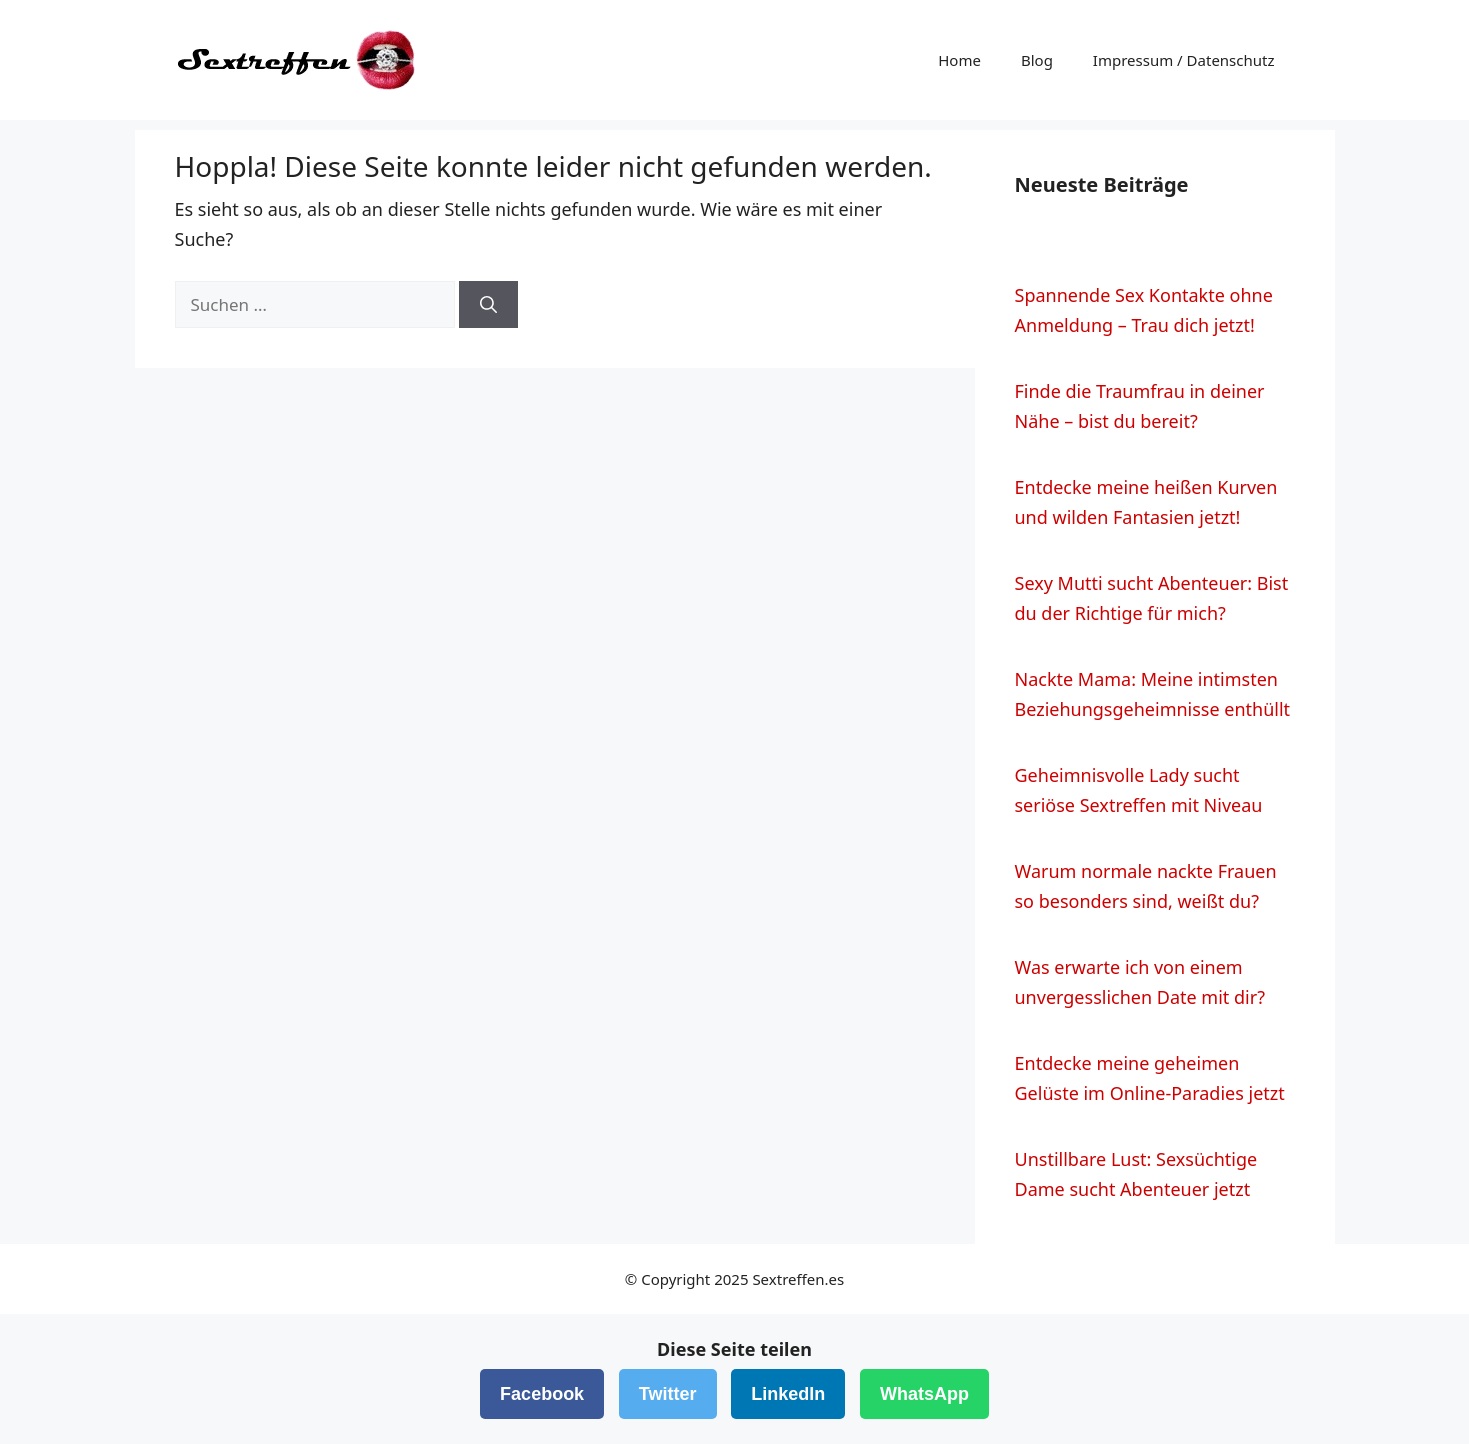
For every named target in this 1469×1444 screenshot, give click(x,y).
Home (959, 60)
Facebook (542, 1394)
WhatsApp (924, 1394)
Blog (1037, 60)
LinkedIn (788, 1394)
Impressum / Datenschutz (1184, 60)
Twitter (668, 1394)
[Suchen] (488, 305)
